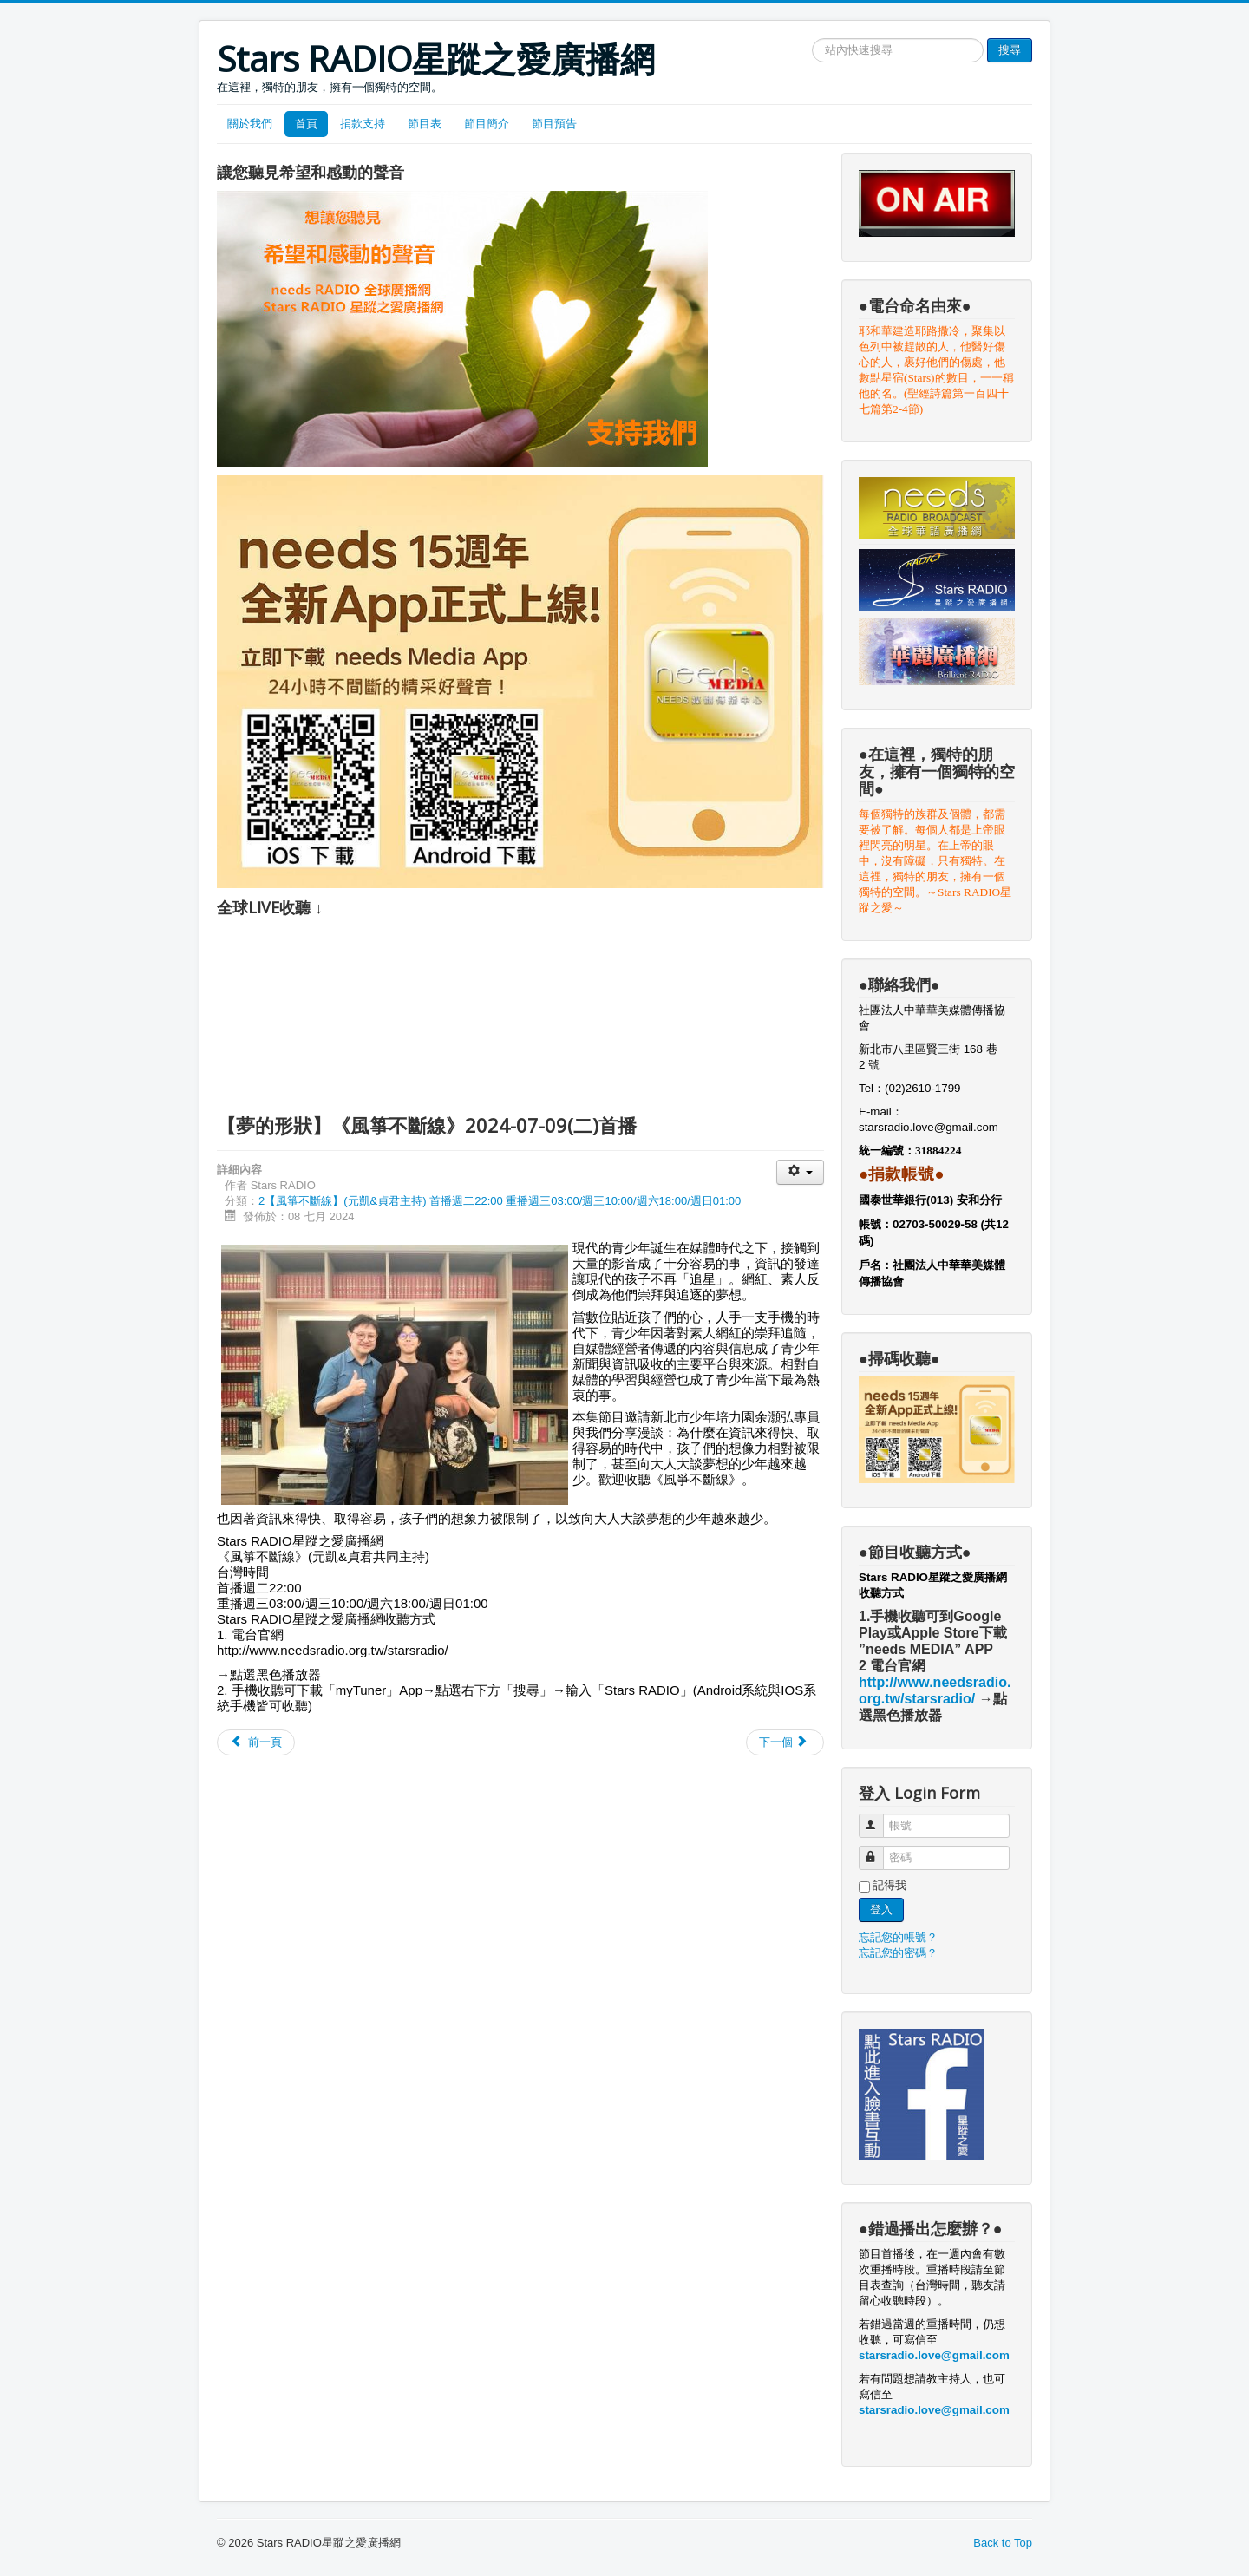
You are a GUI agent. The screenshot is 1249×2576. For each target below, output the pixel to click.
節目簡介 (486, 123)
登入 (881, 1909)
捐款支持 (362, 123)
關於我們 (249, 123)
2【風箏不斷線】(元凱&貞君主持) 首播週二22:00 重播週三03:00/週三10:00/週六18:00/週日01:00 (499, 1200)
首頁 (306, 123)
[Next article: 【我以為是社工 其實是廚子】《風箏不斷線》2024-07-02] (785, 1742)
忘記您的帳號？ (898, 1937)
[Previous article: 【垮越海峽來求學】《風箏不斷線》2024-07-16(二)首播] (256, 1742)
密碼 (879, 1850)
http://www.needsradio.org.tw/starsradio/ (332, 1650)
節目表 (424, 123)
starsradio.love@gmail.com (930, 1127)
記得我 (889, 1885)
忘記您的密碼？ (898, 1952)
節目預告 (554, 123)
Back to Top (1002, 2542)
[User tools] (800, 1172)
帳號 (879, 1818)
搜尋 (1009, 49)
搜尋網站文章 (812, 38)
